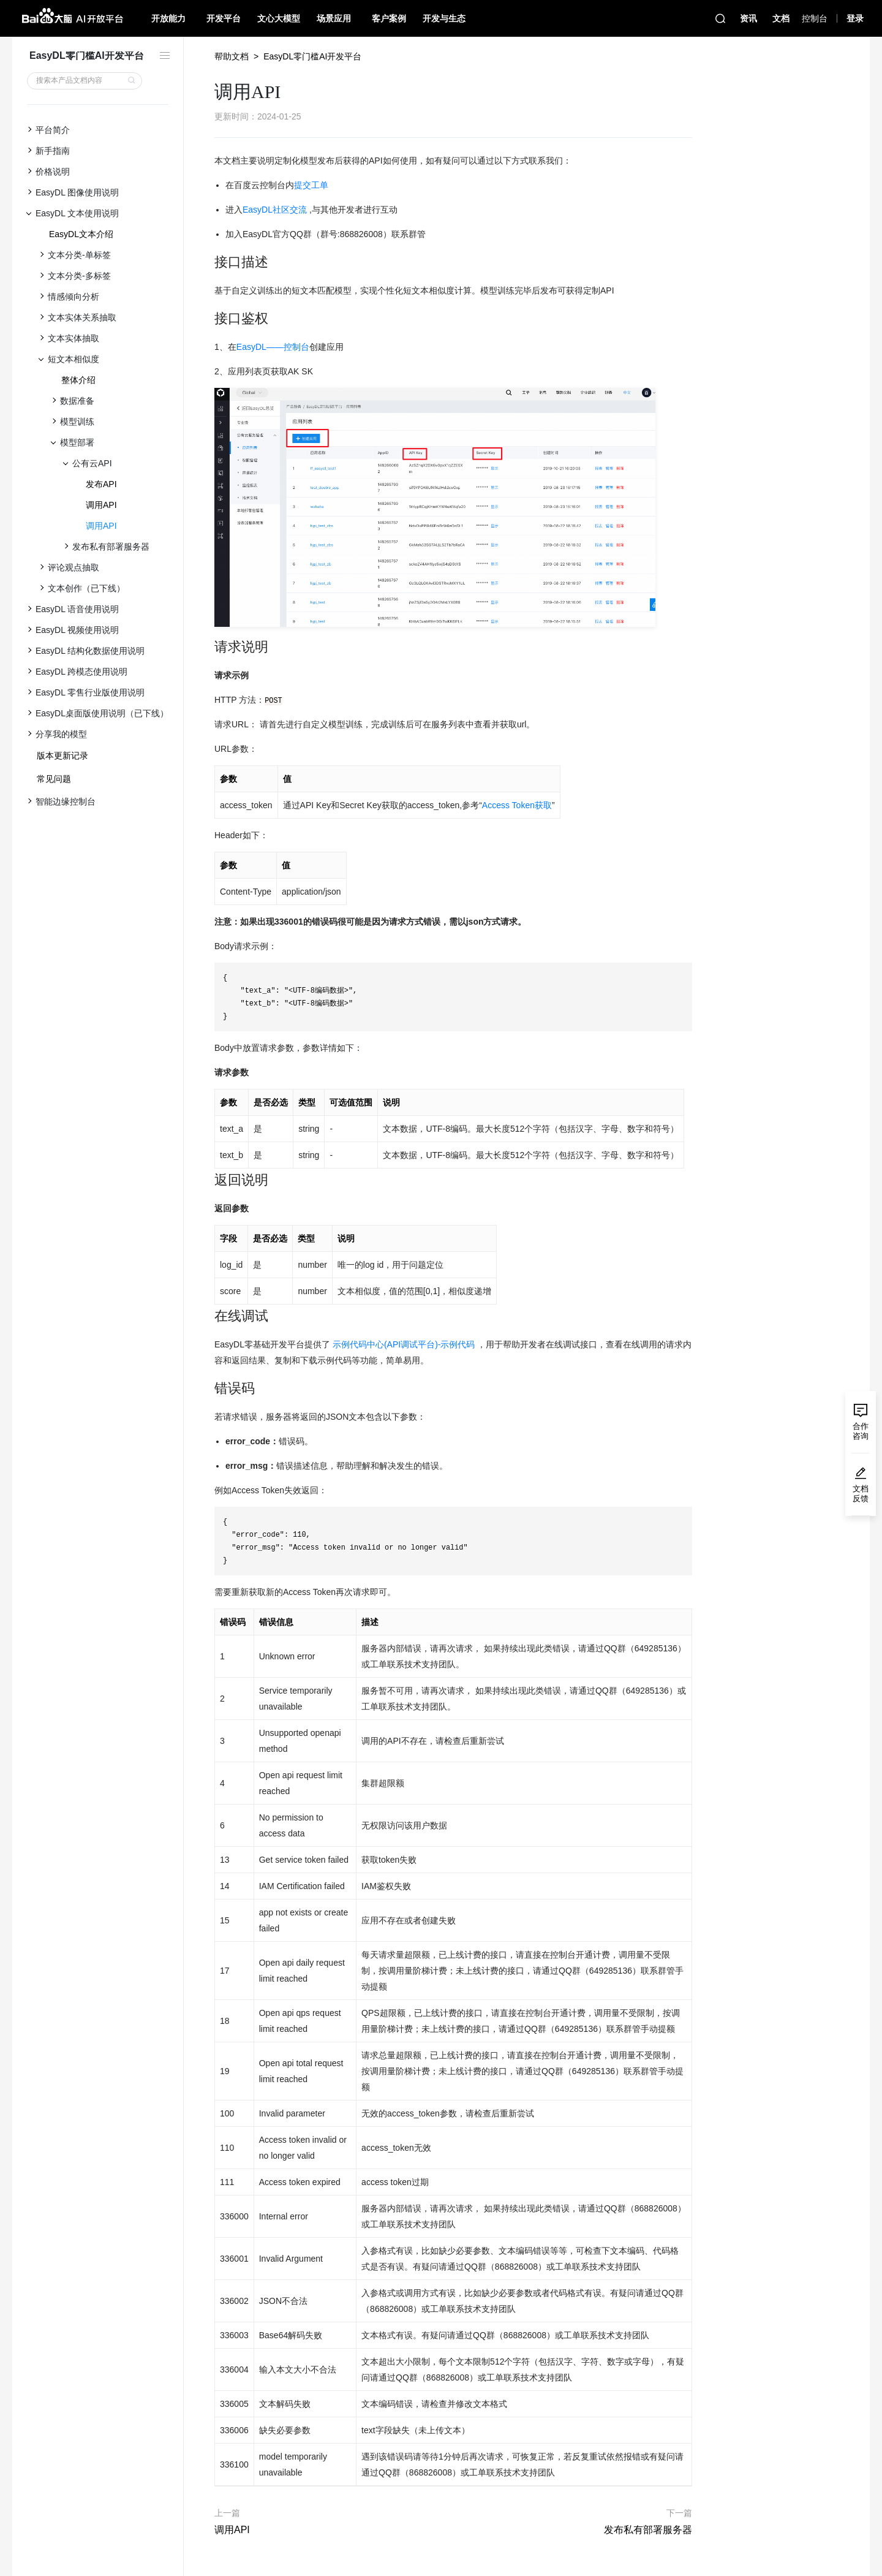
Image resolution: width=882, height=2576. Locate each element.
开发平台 (223, 18)
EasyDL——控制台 (272, 347)
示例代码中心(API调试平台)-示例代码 (404, 1344)
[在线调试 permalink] (208, 1316)
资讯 (748, 18)
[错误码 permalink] (208, 1388)
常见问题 (54, 779)
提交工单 (311, 185)
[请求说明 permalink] (208, 647)
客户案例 (389, 18)
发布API (101, 484)
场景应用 (334, 18)
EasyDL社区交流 (275, 209)
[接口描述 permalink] (208, 262)
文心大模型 (278, 18)
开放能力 (168, 18)
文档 (781, 18)
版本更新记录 (62, 755)
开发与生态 (444, 18)
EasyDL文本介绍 (81, 234)
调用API (101, 505)
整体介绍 (78, 380)
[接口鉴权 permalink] (208, 318)
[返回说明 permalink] (208, 1180)
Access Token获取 (517, 805)
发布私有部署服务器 (648, 2530)
